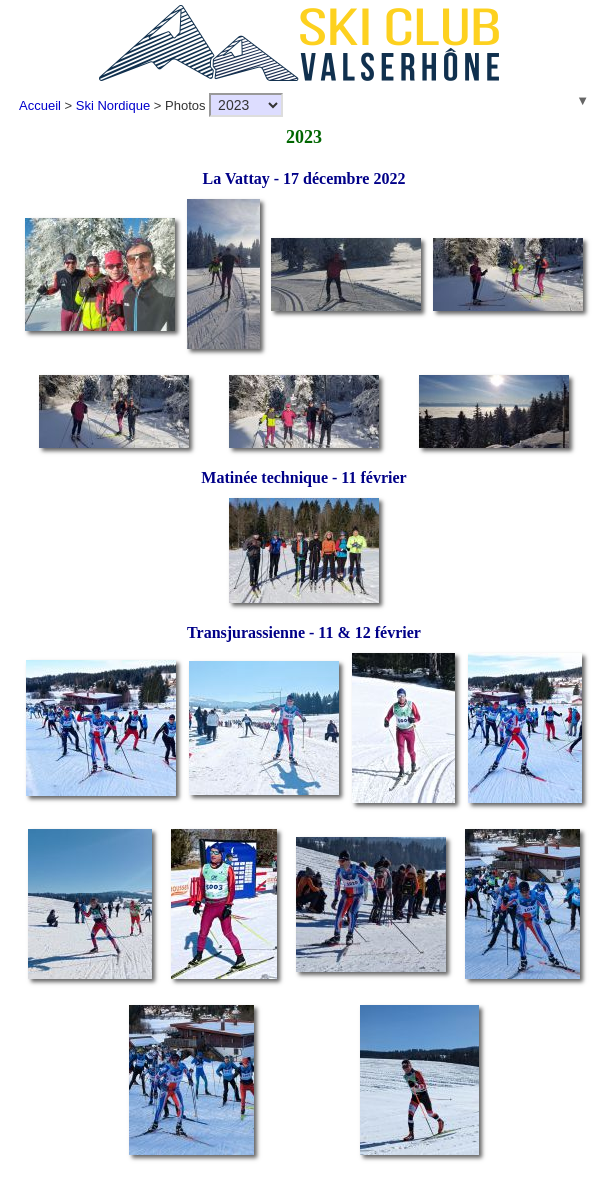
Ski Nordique (113, 105)
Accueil (40, 105)
